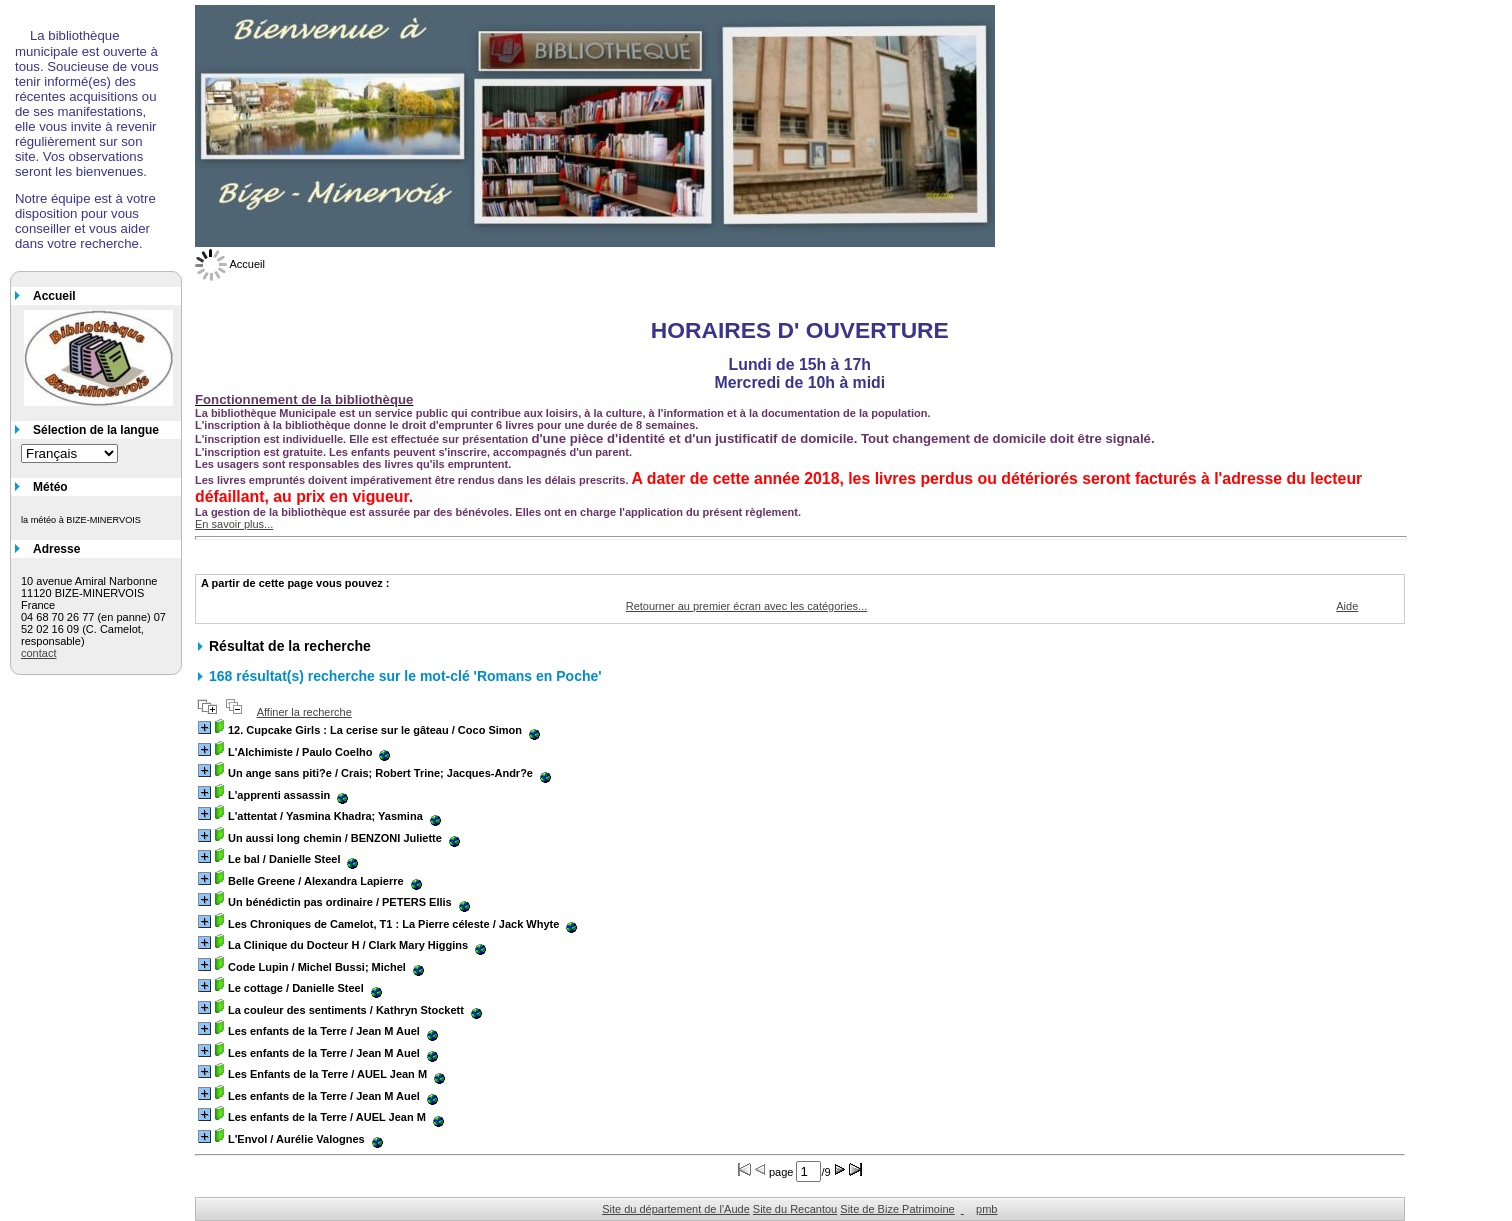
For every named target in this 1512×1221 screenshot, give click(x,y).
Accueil (230, 264)
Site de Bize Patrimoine (897, 1209)
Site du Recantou (795, 1209)
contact (38, 653)
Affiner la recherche (304, 712)
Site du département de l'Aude (676, 1209)
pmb (986, 1209)
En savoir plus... (234, 524)
